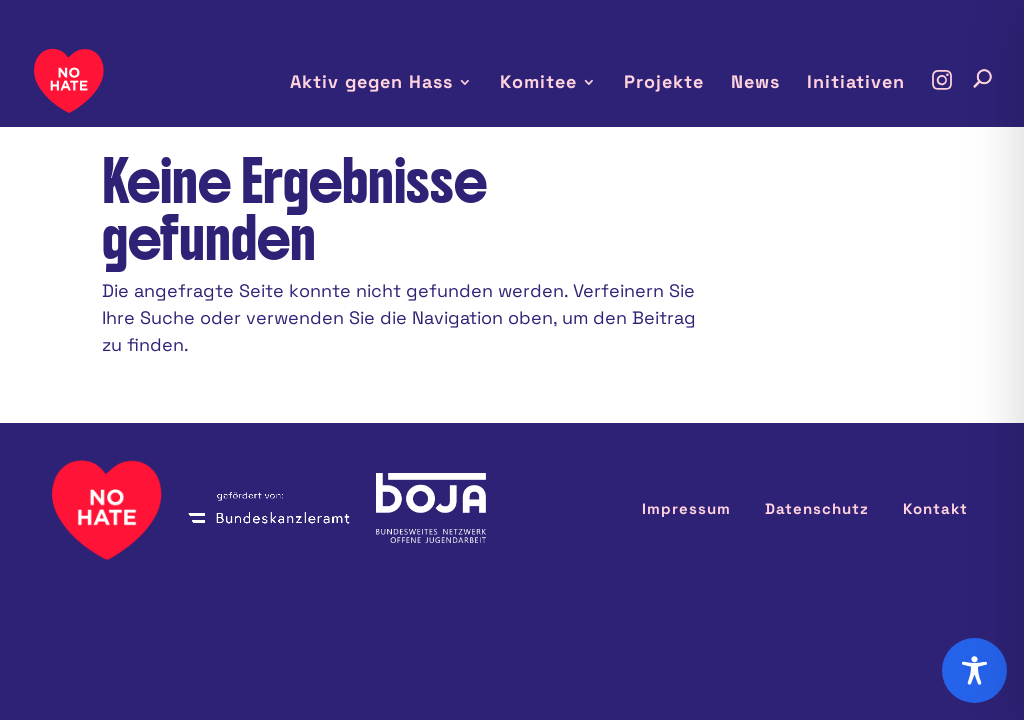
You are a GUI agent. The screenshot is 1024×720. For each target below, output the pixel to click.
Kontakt (938, 424)
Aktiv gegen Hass (403, 83)
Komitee (560, 83)
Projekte (680, 83)
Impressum (715, 424)
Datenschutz (832, 424)
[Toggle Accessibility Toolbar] (974, 670)
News (765, 83)
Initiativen (859, 83)
